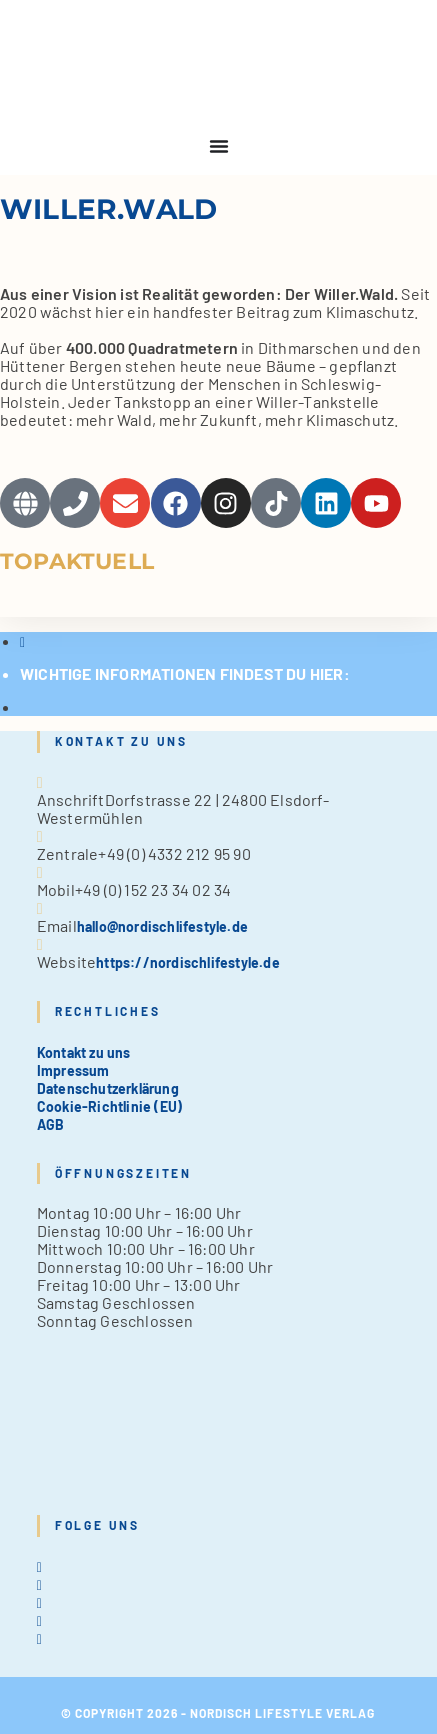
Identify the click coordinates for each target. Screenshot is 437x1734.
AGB (51, 1124)
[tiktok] (39, 1638)
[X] (39, 1566)
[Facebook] (39, 1584)
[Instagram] (39, 1602)
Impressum (73, 1070)
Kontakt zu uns (84, 1052)
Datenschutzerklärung (108, 1088)
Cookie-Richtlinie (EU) (109, 1106)
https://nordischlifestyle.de (188, 962)
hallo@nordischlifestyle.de (162, 926)
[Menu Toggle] (219, 146)
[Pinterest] (39, 1620)
